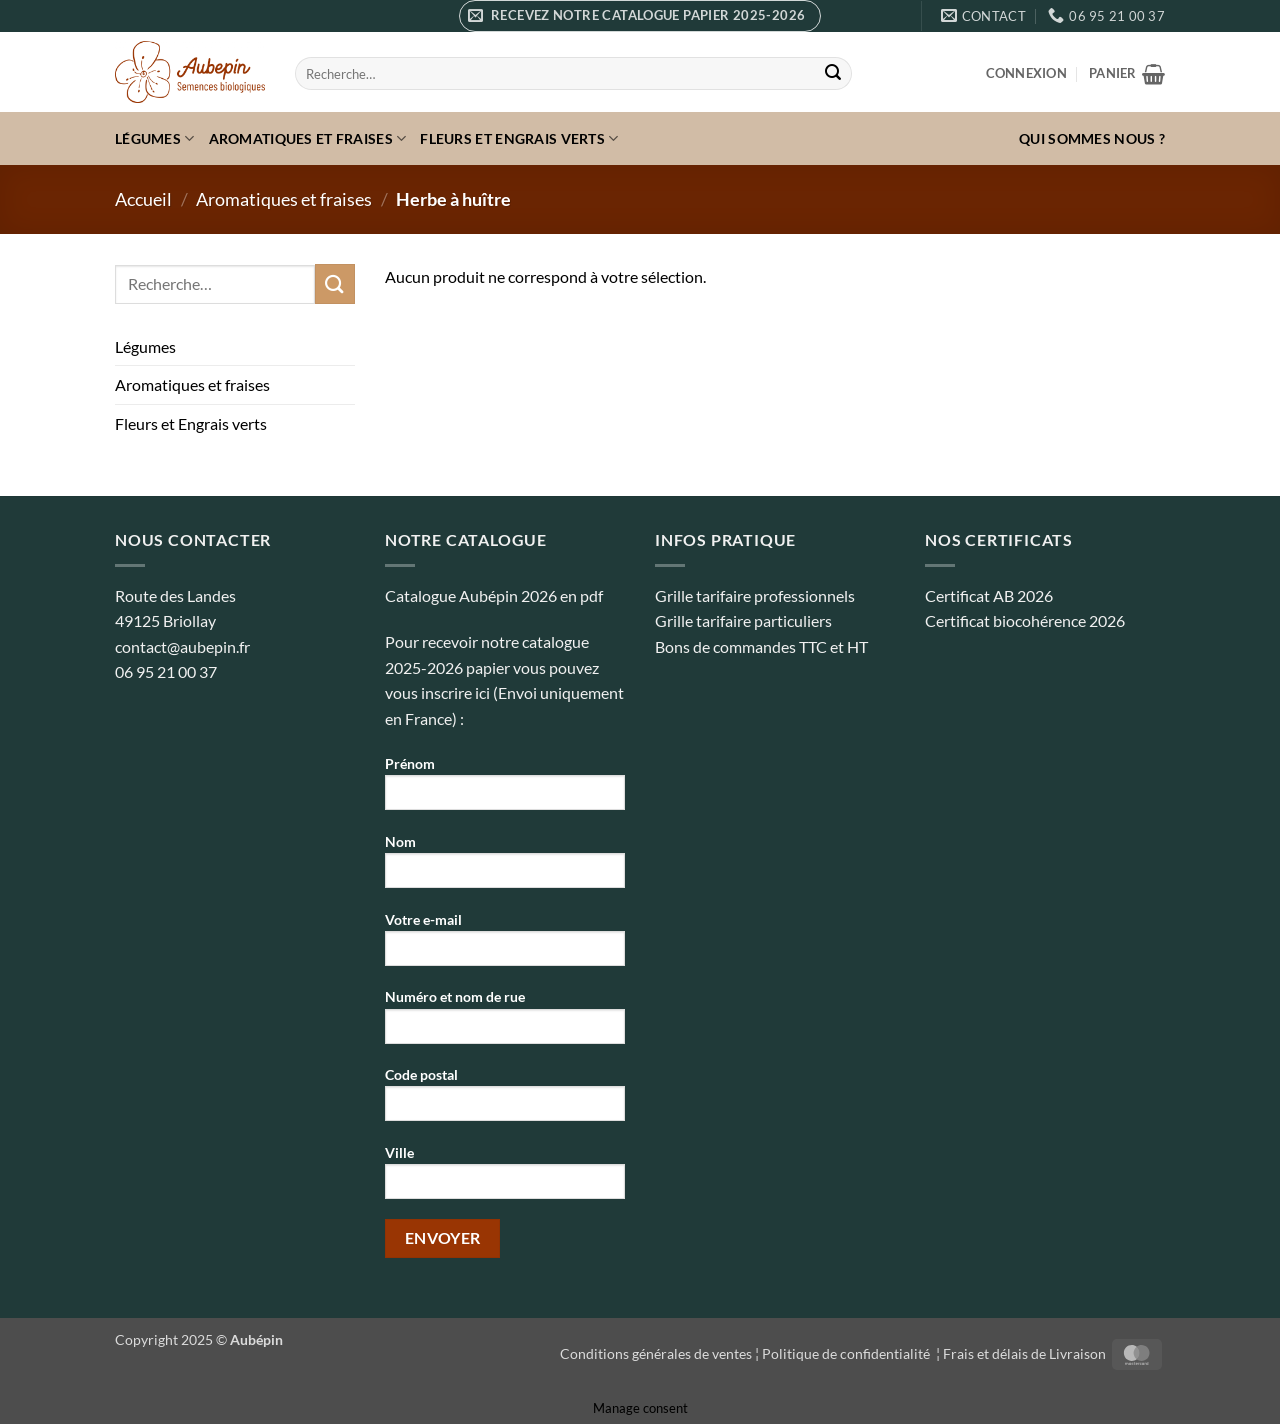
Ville (505, 1178)
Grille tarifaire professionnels (755, 595)
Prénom (505, 789)
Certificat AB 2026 (989, 595)
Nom (505, 867)
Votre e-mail (505, 945)
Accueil (143, 199)
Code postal (505, 1100)
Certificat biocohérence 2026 (1025, 620)
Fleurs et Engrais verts (519, 138)
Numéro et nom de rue (505, 1022)
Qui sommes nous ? (1092, 138)
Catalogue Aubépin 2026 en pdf (494, 595)
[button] (640, 16)
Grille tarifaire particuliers (743, 620)
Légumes (155, 138)
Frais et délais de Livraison (1024, 1353)
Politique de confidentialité (847, 1353)
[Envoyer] (833, 74)
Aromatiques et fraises (308, 138)
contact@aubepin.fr (182, 646)
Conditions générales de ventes (656, 1353)
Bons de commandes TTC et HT (761, 646)
